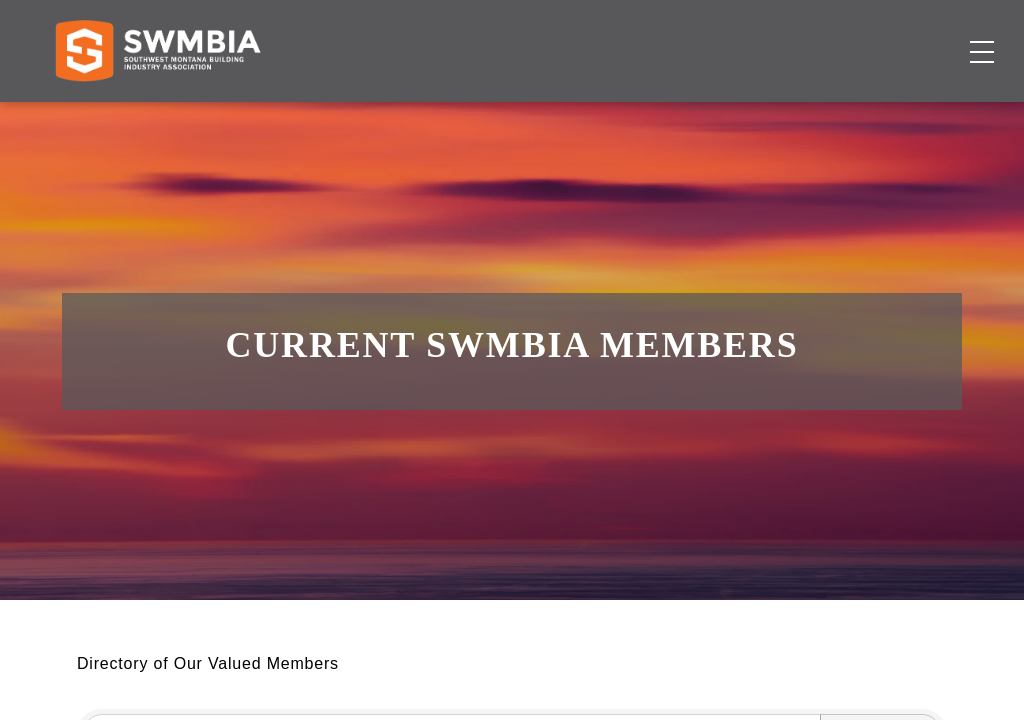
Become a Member (885, 115)
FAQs (828, 34)
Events (678, 115)
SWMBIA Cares (920, 34)
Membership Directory (434, 115)
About (751, 115)
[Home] (157, 116)
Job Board (588, 115)
